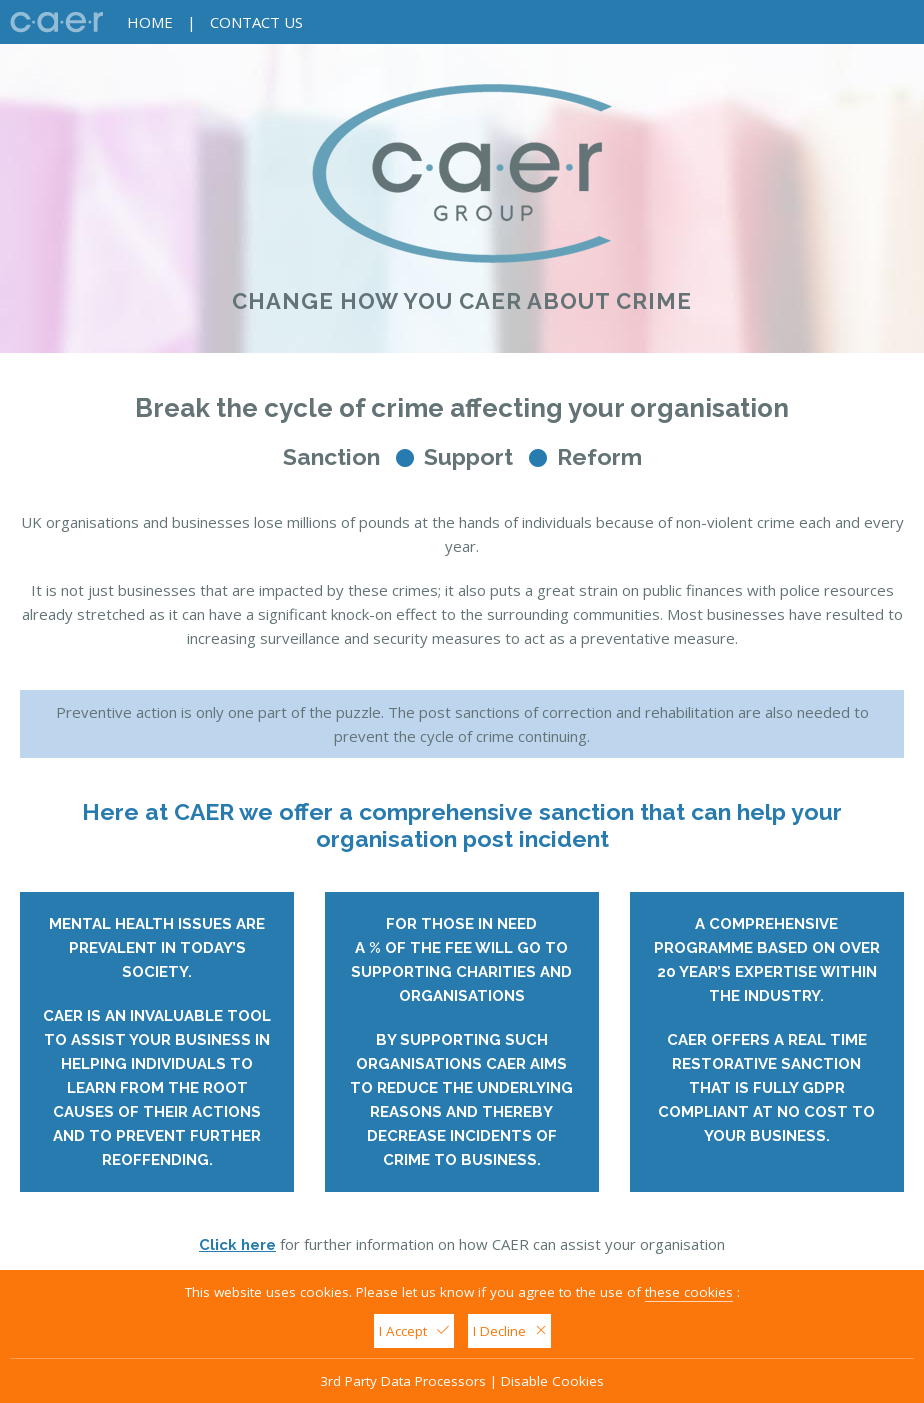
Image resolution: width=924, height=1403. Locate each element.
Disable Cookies (552, 1381)
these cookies (689, 1292)
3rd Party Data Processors (403, 1381)
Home (150, 22)
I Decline (509, 1331)
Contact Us (256, 22)
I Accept (414, 1331)
